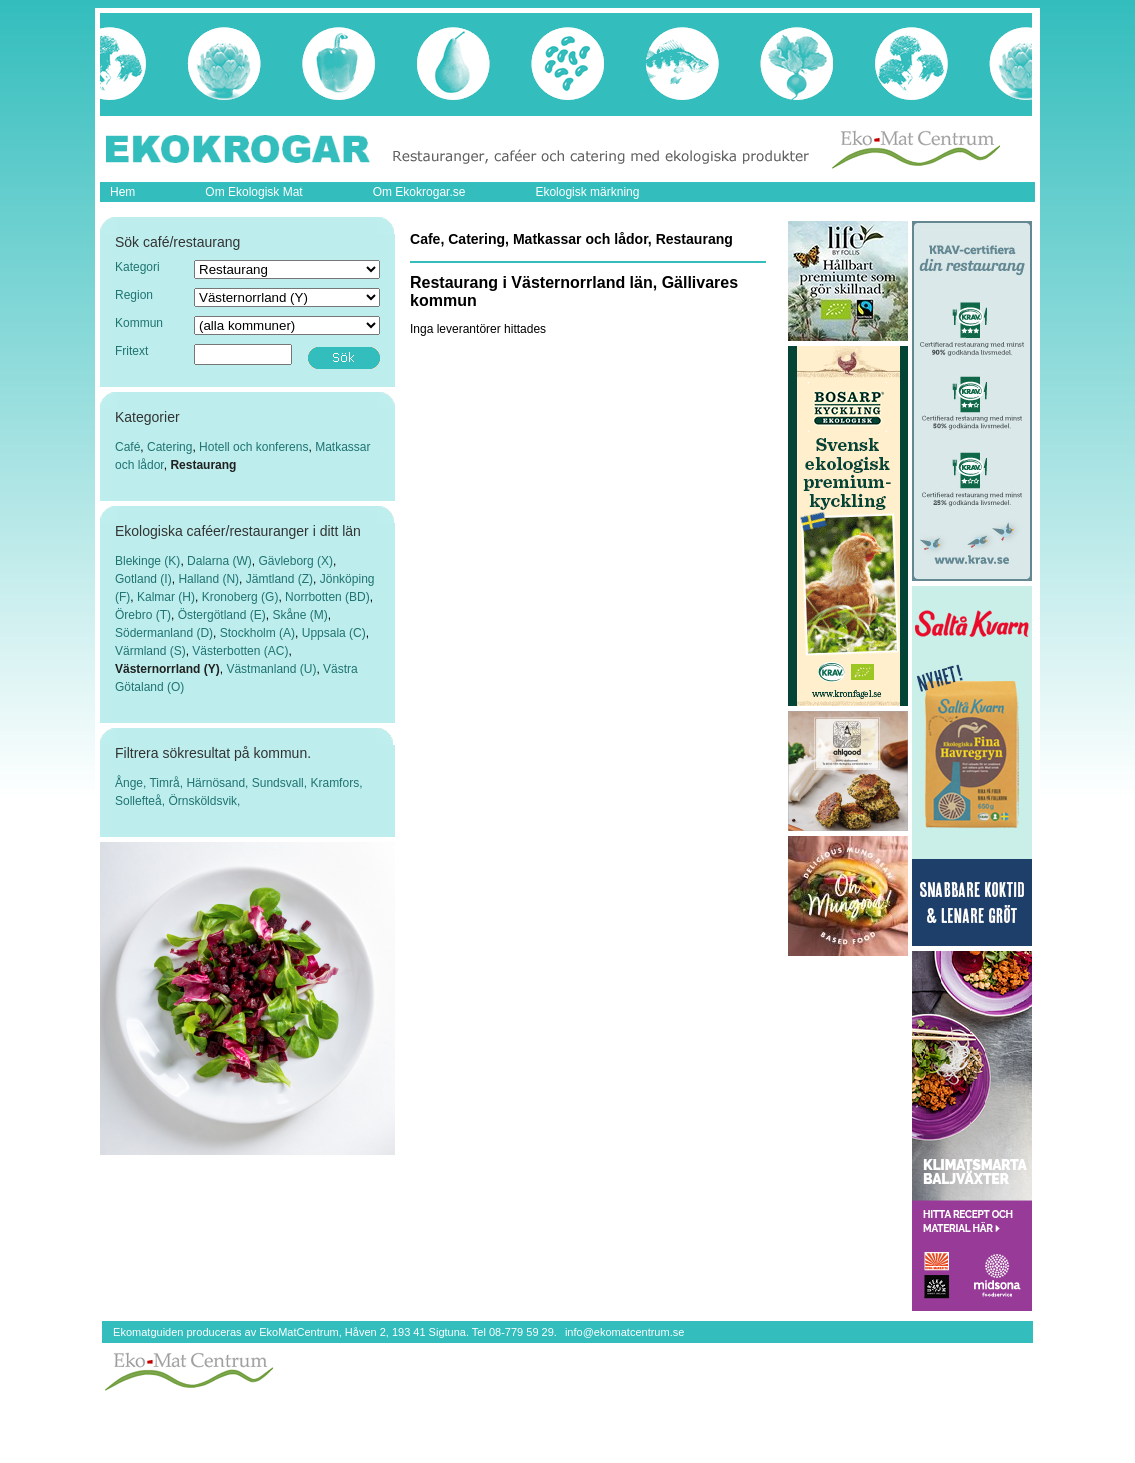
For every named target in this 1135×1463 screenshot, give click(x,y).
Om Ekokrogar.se (419, 192)
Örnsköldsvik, (204, 801)
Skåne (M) (299, 615)
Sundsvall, (281, 783)
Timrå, (167, 783)
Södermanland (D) (164, 633)
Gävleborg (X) (295, 561)
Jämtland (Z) (279, 579)
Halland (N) (208, 579)
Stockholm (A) (257, 633)
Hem (122, 192)
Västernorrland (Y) (167, 669)
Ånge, (132, 783)
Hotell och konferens (253, 447)
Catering (169, 447)
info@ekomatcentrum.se (624, 1332)
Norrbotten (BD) (327, 597)
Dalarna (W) (219, 561)
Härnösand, (218, 783)
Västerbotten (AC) (240, 651)
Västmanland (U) (271, 669)
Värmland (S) (150, 651)
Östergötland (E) (222, 615)
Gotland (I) (143, 579)
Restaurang (203, 465)
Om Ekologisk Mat (253, 192)
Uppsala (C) (334, 633)
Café (127, 447)
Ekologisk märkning (587, 192)
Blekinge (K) (147, 561)
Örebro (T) (143, 615)
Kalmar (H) (166, 597)
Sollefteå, (141, 801)
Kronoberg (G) (240, 597)
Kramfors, (336, 783)
